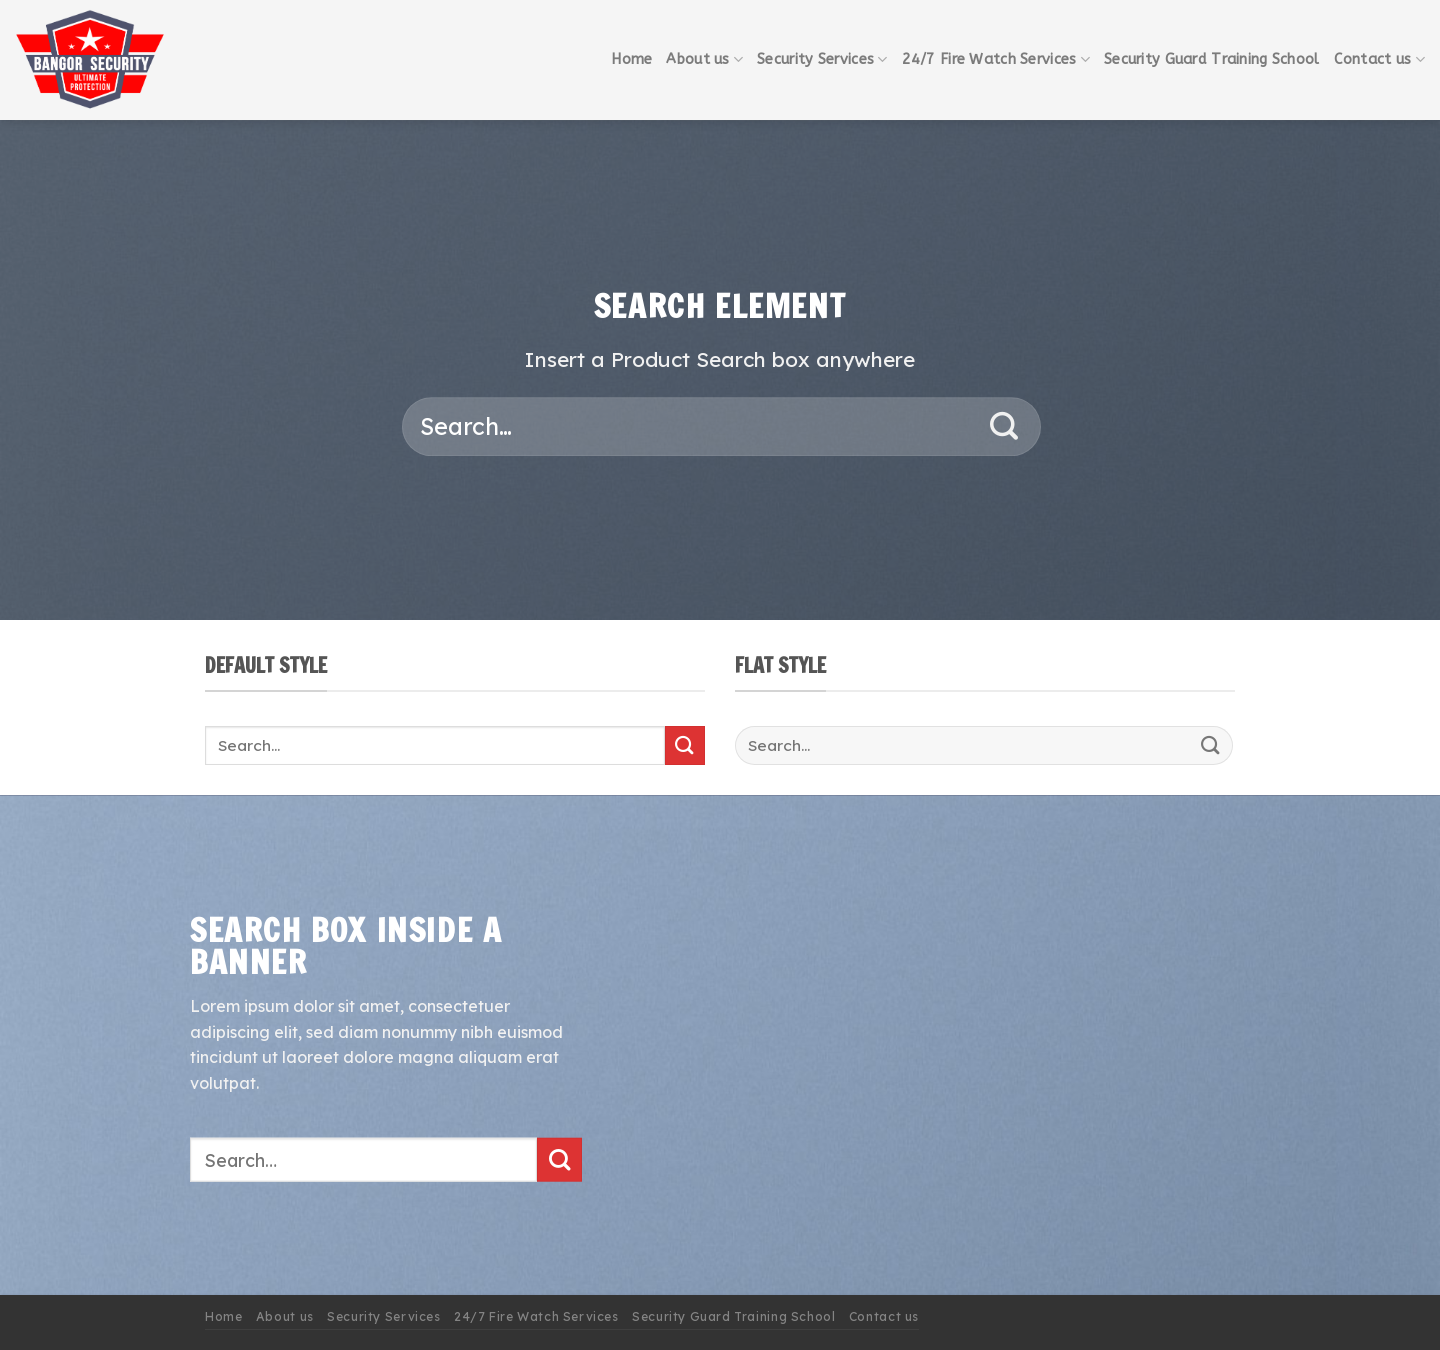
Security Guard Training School (1212, 59)
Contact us (1379, 59)
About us (704, 59)
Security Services (822, 59)
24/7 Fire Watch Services (996, 59)
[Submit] (1004, 427)
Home (631, 59)
